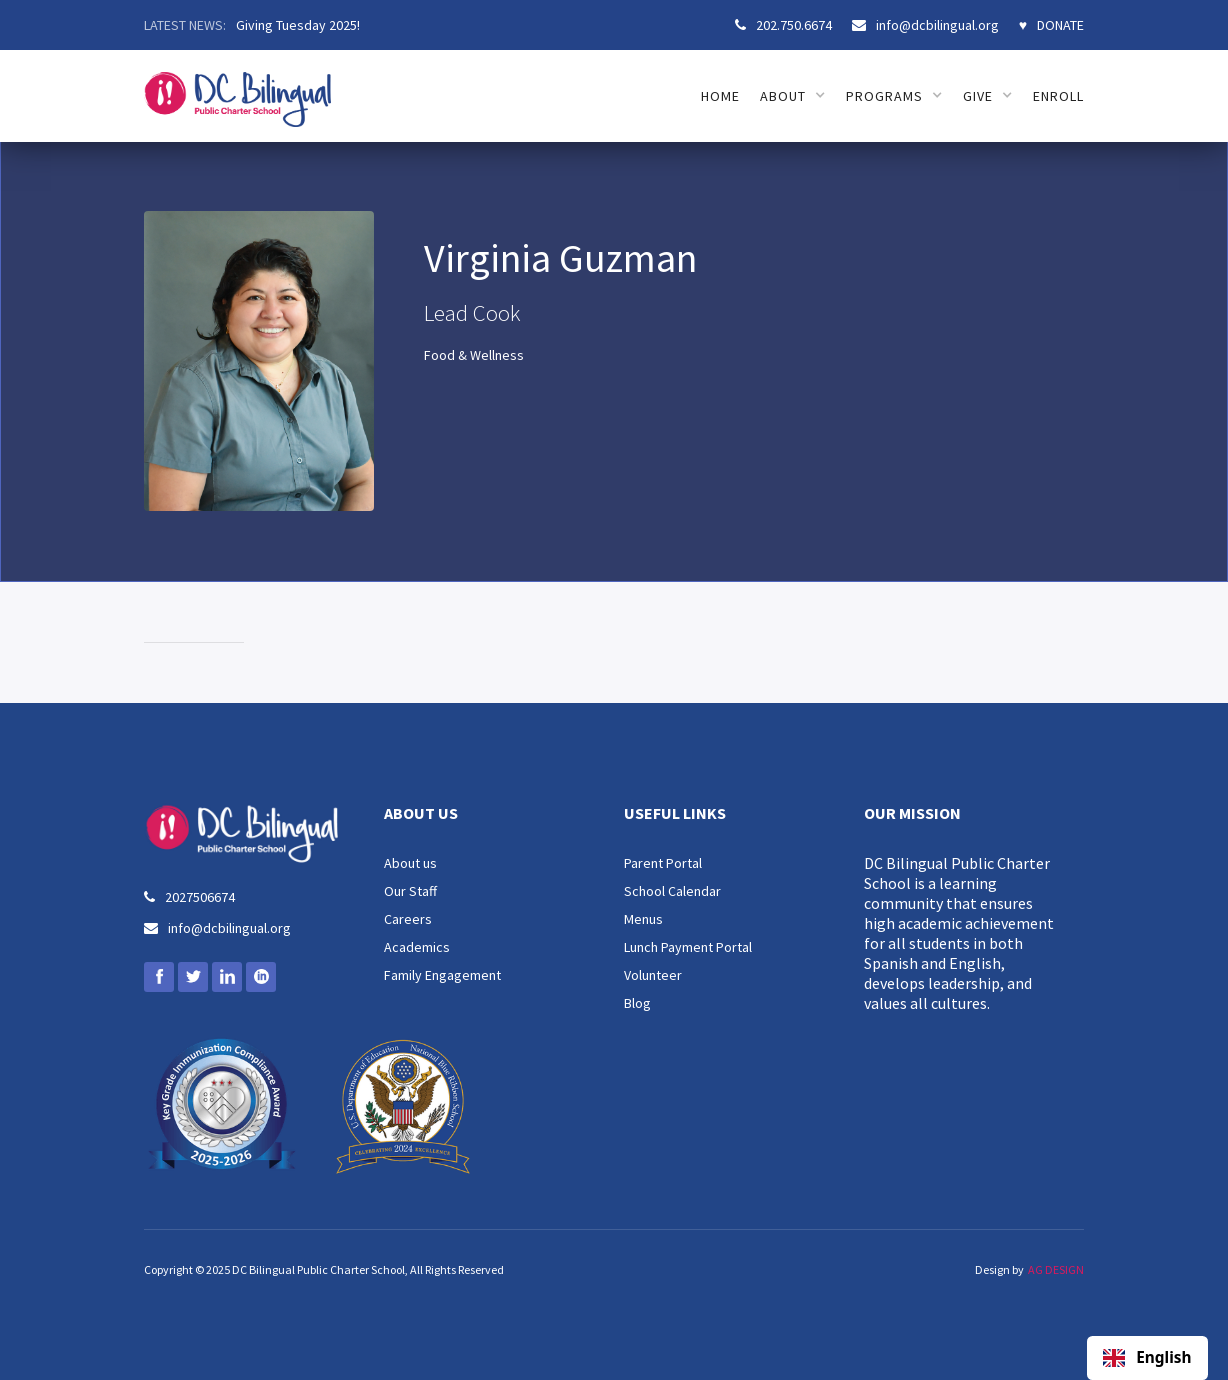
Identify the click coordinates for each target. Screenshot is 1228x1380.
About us (410, 863)
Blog (637, 1003)
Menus (643, 919)
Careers (408, 919)
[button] (793, 96)
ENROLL (1058, 96)
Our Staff (410, 891)
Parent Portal (663, 863)
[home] (237, 88)
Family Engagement (442, 975)
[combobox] (1147, 1358)
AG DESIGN (1056, 1269)
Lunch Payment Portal (688, 947)
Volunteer (653, 975)
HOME (720, 96)
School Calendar (672, 891)
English (1147, 1358)
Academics (417, 947)
